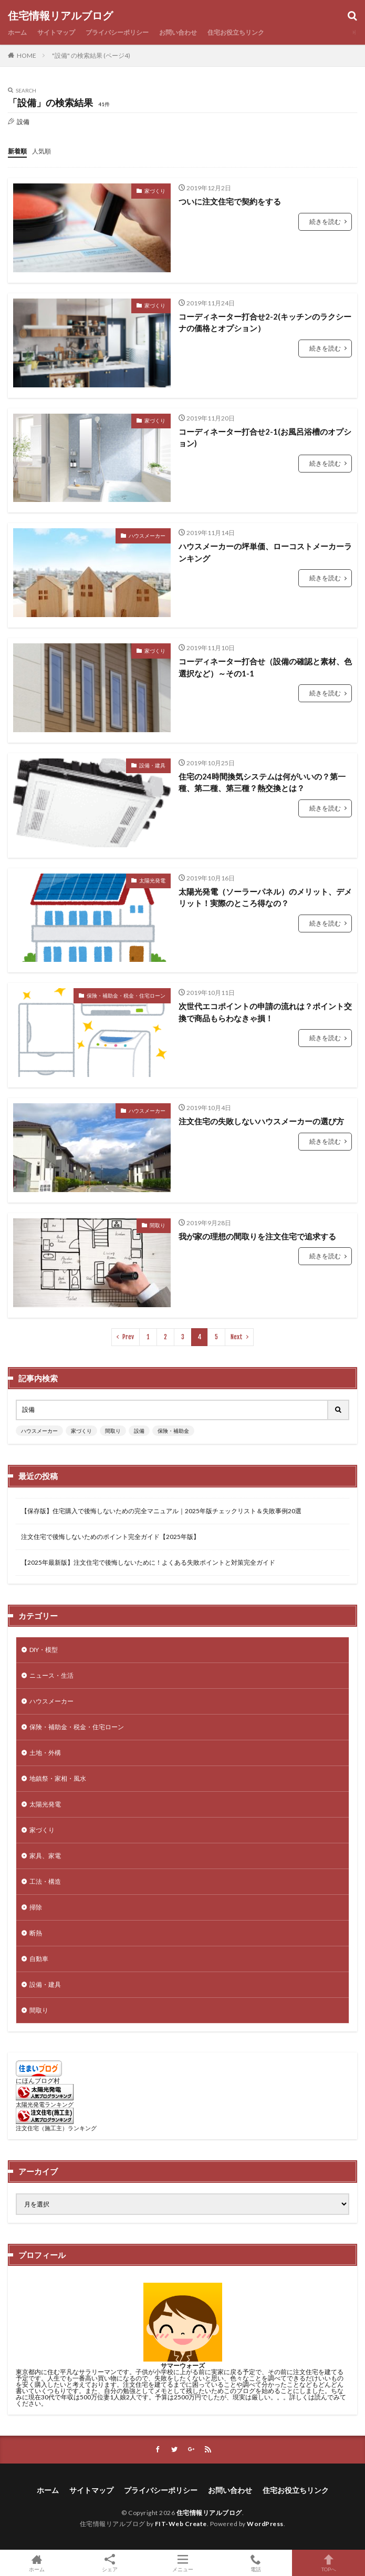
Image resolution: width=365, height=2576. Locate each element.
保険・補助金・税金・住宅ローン (126, 995)
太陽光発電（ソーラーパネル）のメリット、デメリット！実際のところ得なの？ (265, 897)
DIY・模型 (43, 1650)
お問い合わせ (178, 32)
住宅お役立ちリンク (235, 32)
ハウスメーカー (147, 535)
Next (237, 1337)
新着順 (17, 151)
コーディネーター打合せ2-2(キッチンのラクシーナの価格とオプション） (265, 322)
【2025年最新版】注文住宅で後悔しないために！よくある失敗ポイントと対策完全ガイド (148, 1562)
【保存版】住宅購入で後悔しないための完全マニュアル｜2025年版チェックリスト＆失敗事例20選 (161, 1511)
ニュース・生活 (51, 1675)
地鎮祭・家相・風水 (57, 1778)
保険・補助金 (173, 1431)
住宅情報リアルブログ (60, 16)
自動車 (38, 1959)
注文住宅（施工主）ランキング (56, 2128)
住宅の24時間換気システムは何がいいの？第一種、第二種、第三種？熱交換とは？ (262, 782)
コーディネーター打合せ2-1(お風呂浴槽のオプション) (265, 437)
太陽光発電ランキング (45, 2104)
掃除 (35, 1907)
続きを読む (325, 221)
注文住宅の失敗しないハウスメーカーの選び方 (261, 1121)
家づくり (154, 191)
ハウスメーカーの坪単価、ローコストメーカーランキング (265, 552)
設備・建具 (152, 765)
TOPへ (328, 2563)
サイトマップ (56, 32)
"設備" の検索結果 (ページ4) (91, 55)
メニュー (182, 2563)
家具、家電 (45, 1856)
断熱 (35, 1933)
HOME (26, 55)
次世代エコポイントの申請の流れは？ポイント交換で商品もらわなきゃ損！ (265, 1012)
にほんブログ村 (38, 2081)
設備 (139, 1431)
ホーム (17, 32)
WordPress (265, 2524)
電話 (255, 2563)
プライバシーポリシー (117, 32)
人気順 (41, 151)
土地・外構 (45, 1753)
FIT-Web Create (181, 2524)
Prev (128, 1337)
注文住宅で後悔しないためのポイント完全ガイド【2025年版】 (110, 1537)
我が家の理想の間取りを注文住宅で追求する (257, 1236)
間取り (157, 1225)
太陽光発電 (152, 880)
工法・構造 (45, 1881)
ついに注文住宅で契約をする (230, 201)
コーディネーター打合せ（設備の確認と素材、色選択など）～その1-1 (265, 667)
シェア (109, 2563)
